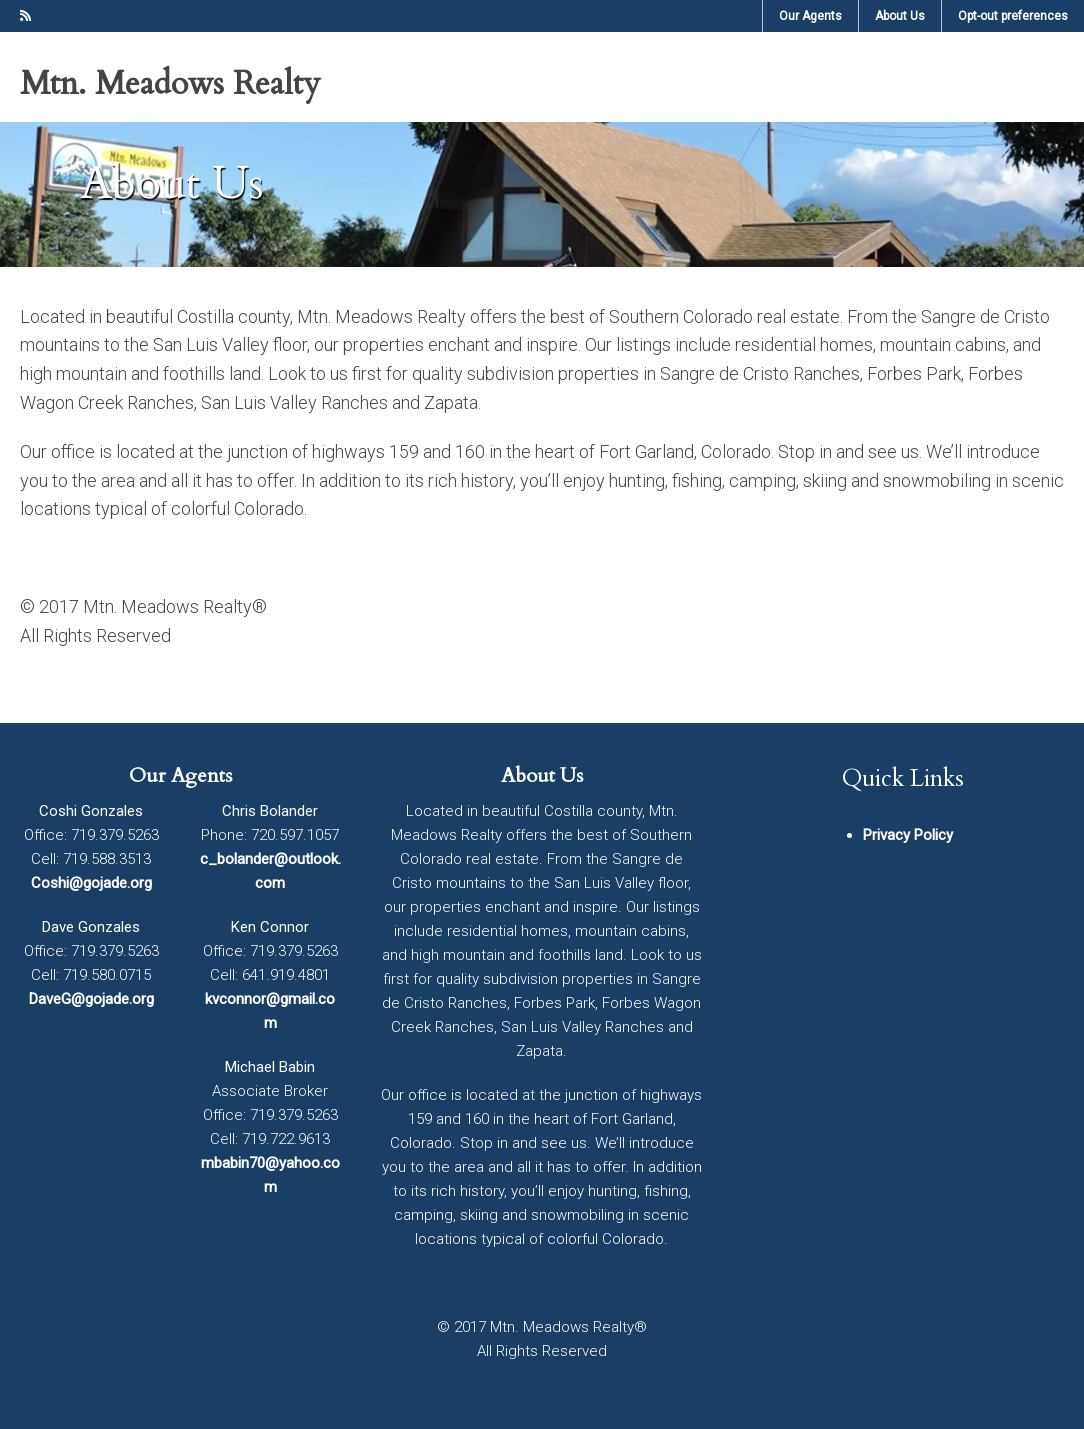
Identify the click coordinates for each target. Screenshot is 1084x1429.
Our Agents (180, 775)
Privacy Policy (908, 835)
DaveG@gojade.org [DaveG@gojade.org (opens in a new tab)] (91, 999)
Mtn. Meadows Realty (170, 84)
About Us (542, 775)
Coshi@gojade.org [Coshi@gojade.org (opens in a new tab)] (91, 883)
